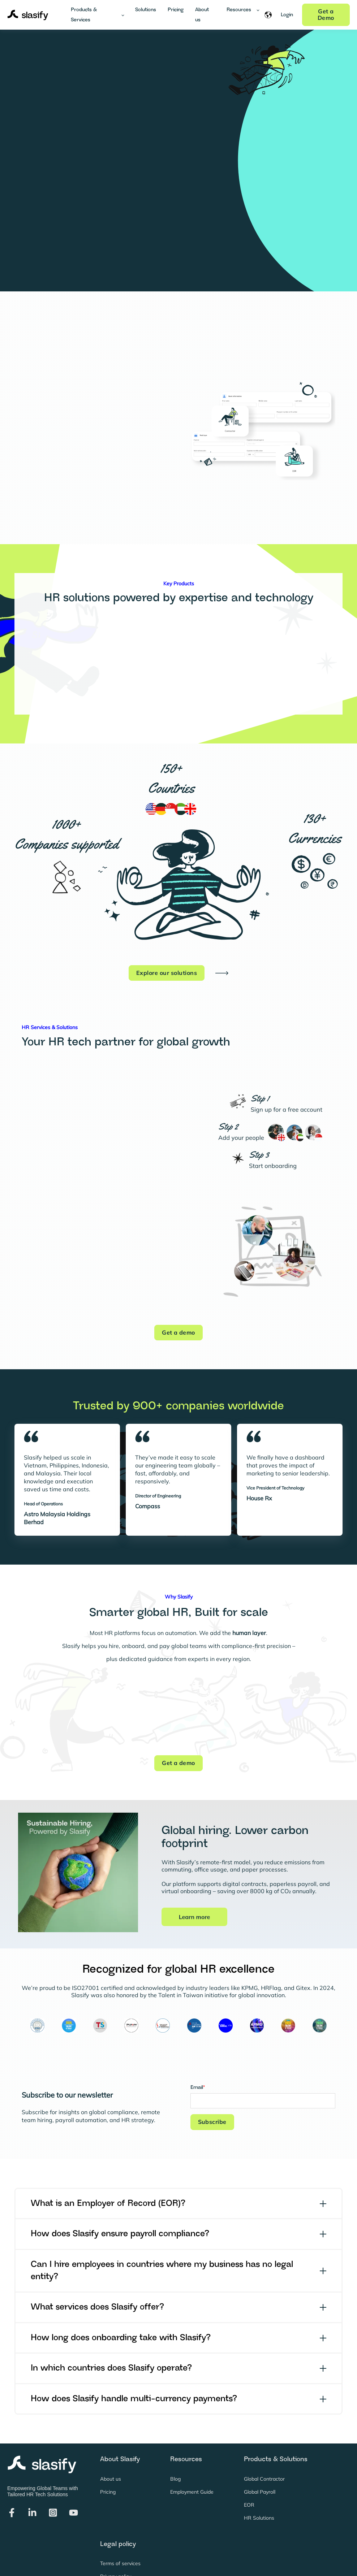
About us (110, 2437)
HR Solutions (259, 2476)
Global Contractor (264, 2437)
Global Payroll (259, 2450)
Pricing (108, 2450)
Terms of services (120, 2522)
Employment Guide (192, 2450)
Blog (175, 2437)
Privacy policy (115, 2535)
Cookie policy (115, 2548)
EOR (249, 2463)
